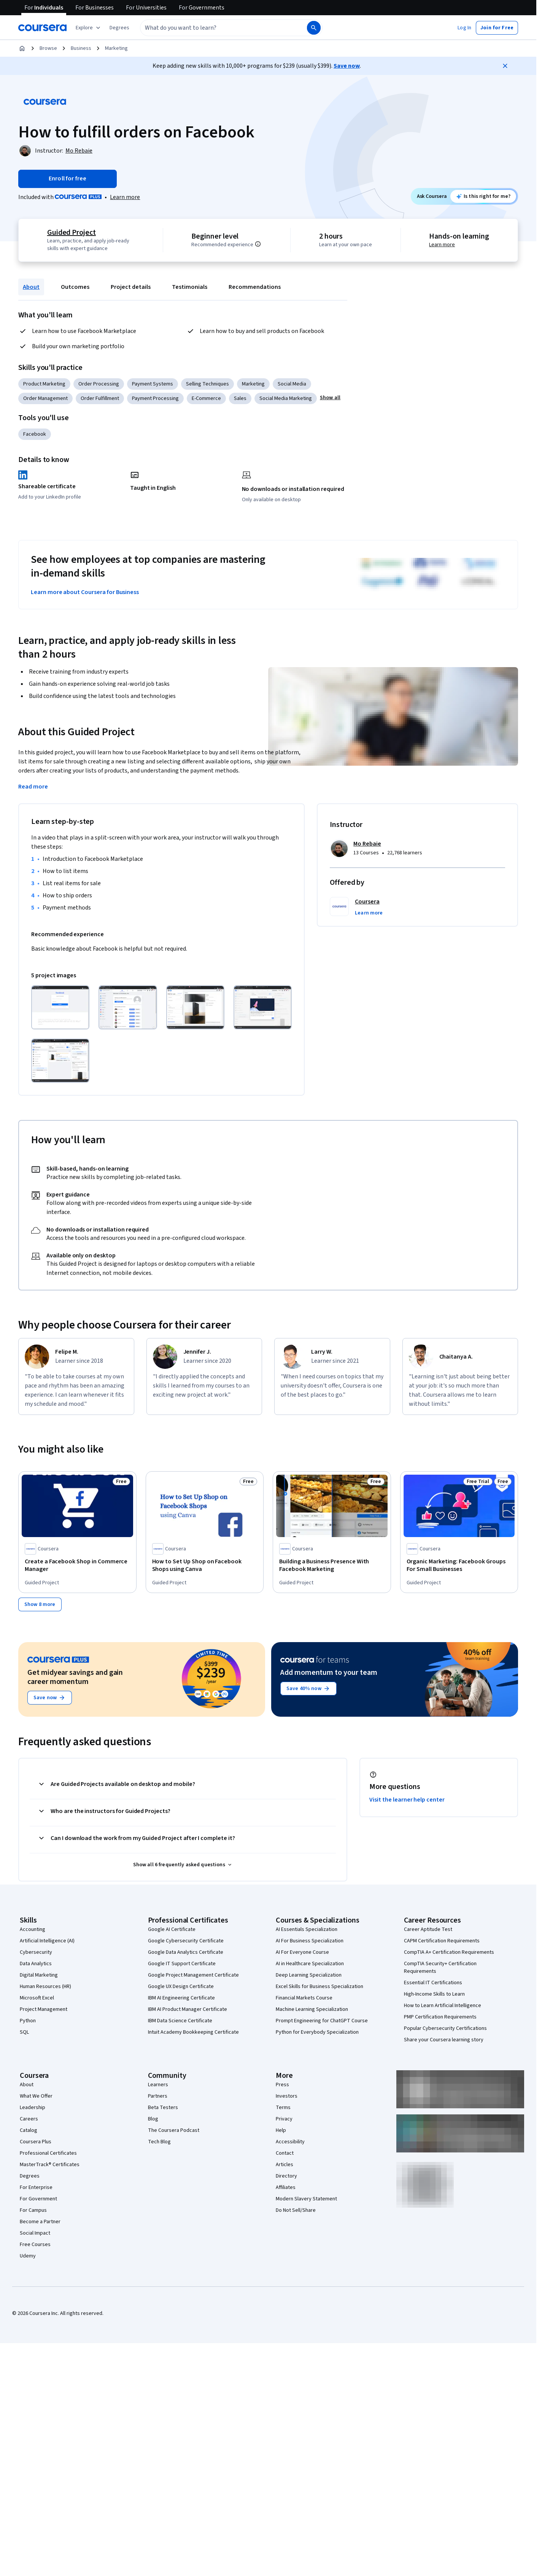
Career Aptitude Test (428, 1929)
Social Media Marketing (285, 398)
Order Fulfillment (100, 398)
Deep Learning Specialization (309, 1975)
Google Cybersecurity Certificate (186, 1941)
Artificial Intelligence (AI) (47, 1941)
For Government (38, 2199)
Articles (284, 2164)
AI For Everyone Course (302, 1952)
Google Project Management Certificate (193, 1975)
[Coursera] (42, 28)
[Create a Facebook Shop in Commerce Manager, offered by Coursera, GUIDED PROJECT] (77, 1565)
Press (282, 2085)
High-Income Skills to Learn (434, 1994)
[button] (119, 28)
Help (281, 2130)
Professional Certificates (48, 2153)
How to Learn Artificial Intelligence (442, 2005)
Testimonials (189, 287)
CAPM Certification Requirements (442, 1941)
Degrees (30, 2176)
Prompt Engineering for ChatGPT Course (322, 2021)
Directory (286, 2176)
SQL (24, 2032)
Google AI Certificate (172, 1929)
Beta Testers (163, 2107)
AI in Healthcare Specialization (310, 1963)
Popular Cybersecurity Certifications (445, 2028)
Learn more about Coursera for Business (85, 592)
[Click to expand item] (60, 1007)
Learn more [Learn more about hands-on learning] (442, 245)
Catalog (28, 2130)
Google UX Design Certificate (181, 1986)
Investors (286, 2096)
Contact (285, 2153)
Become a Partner (40, 2222)
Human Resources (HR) (45, 1986)
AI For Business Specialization (309, 1941)
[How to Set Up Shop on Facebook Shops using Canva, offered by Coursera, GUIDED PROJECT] (204, 1565)
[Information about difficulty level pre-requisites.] (258, 244)
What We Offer (36, 2096)
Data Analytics (36, 1963)
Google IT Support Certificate (182, 1963)
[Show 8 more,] (40, 1604)
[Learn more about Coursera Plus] (125, 197)
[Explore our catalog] (89, 28)
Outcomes (75, 287)
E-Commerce (206, 398)
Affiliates (286, 2187)
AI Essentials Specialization (306, 1929)
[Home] (22, 48)
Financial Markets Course (304, 1998)
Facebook (34, 434)
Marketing (116, 48)
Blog (153, 2119)
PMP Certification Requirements (440, 2017)
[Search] (314, 28)
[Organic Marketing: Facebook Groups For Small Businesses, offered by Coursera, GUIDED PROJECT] (459, 1565)
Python (28, 2021)
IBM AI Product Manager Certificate (187, 2009)
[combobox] (215, 28)
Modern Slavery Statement (306, 2199)
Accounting (32, 1929)
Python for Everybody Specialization (317, 2032)
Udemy (28, 2256)
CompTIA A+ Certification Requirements (449, 1952)
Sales (240, 398)
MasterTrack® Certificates (49, 2164)
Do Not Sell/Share (296, 2210)
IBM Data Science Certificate (180, 2021)
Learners (158, 2085)
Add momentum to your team (328, 1672)
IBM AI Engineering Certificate (181, 1998)
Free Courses (35, 2244)
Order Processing (98, 384)
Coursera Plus (35, 2142)
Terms (283, 2107)
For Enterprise (36, 2187)
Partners (157, 2096)
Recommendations (255, 287)
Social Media (292, 384)
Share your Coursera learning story (443, 2040)
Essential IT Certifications (433, 1983)
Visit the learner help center (407, 1799)
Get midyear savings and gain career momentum (75, 1677)
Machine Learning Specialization (312, 2009)
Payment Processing (155, 398)
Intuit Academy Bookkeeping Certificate (193, 2032)
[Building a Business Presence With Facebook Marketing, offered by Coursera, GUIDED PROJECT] (332, 1565)
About (31, 287)
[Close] (505, 66)
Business (81, 48)
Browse (48, 48)
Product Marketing (44, 384)
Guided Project (71, 232)
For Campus (33, 2210)
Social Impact (35, 2233)
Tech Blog (159, 2142)
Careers (29, 2119)
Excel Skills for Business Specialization (319, 1986)
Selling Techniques (207, 384)
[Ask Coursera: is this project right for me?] (483, 196)
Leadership (32, 2107)
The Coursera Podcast (173, 2130)
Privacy (284, 2119)
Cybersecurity (36, 1952)
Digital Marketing (39, 1975)
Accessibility (290, 2142)
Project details (131, 287)
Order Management (45, 398)
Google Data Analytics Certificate (185, 1952)
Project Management (43, 2009)
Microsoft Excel (37, 1998)
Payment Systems (152, 384)
